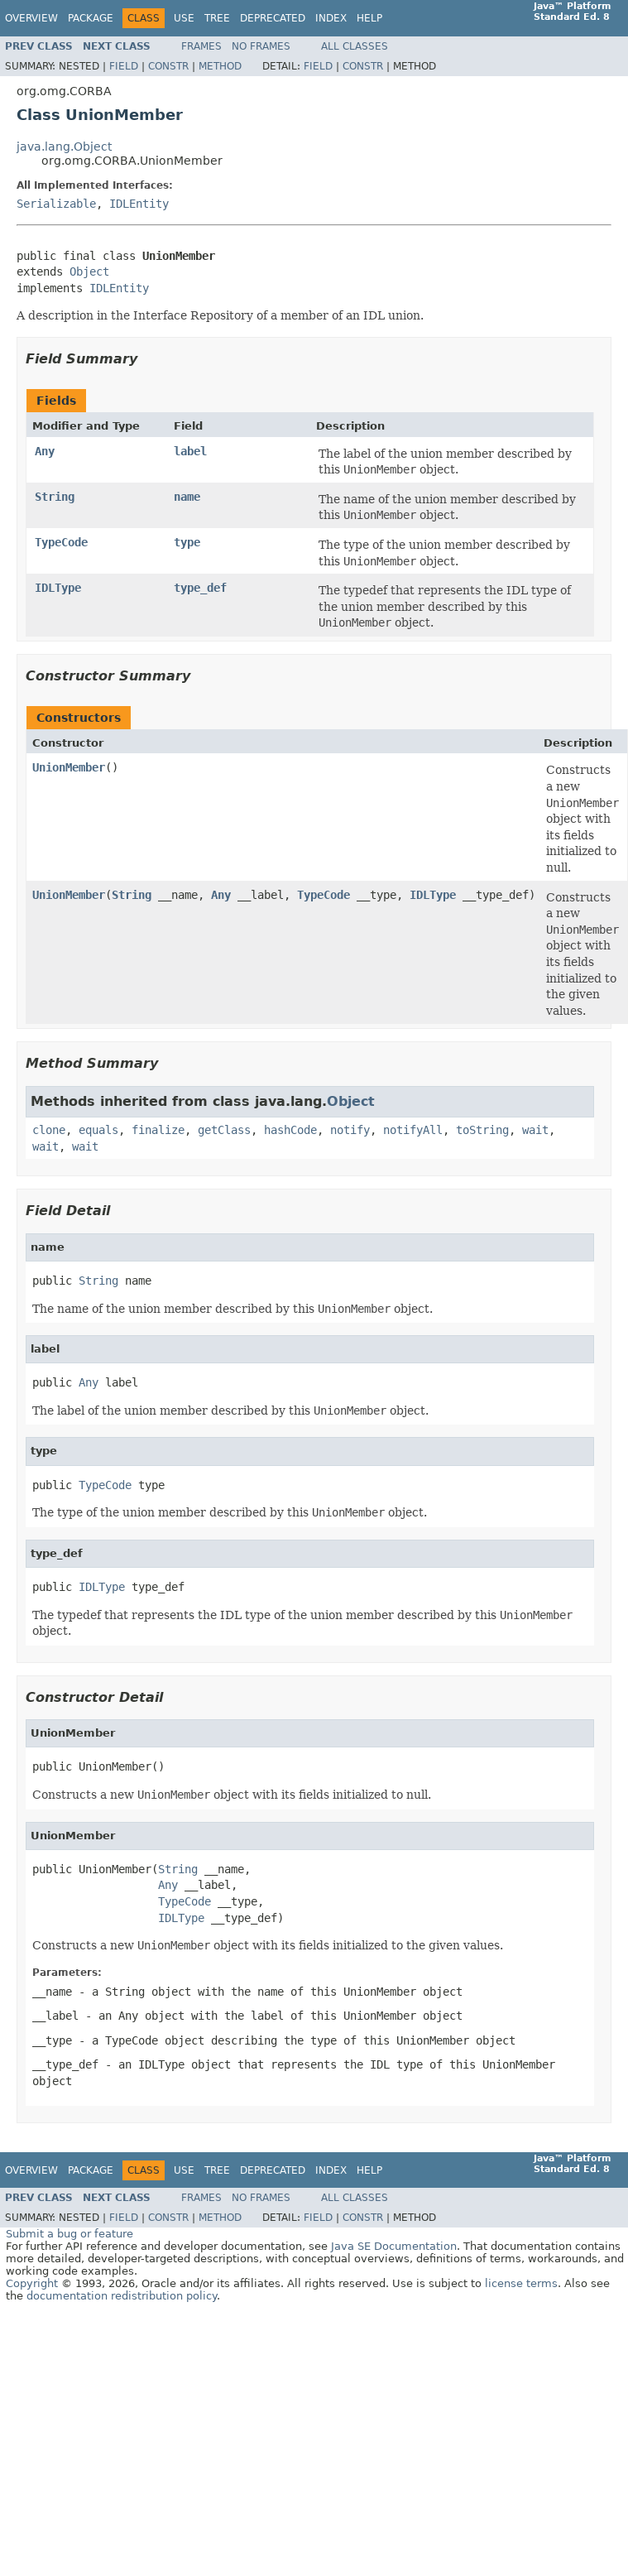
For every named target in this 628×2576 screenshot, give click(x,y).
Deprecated (272, 18)
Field (123, 66)
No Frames (261, 46)
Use (184, 18)
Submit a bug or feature (69, 2234)
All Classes (354, 46)
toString (482, 1130)
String (54, 496)
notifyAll (413, 1130)
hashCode (290, 1130)
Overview (31, 18)
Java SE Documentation (394, 2246)
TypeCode (61, 542)
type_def (200, 587)
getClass (224, 1130)
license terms (521, 2283)
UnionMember (68, 767)
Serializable (56, 203)
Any (45, 451)
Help (369, 18)
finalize (158, 1130)
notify (350, 1130)
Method (220, 66)
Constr (168, 66)
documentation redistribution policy (121, 2296)
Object (89, 271)
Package (90, 18)
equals (98, 1130)
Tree (217, 18)
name (187, 496)
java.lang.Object (64, 146)
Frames (201, 46)
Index (331, 18)
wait (535, 1130)
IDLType (58, 587)
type (187, 542)
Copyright (32, 2283)
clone (48, 1130)
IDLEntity (139, 203)
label (190, 451)
